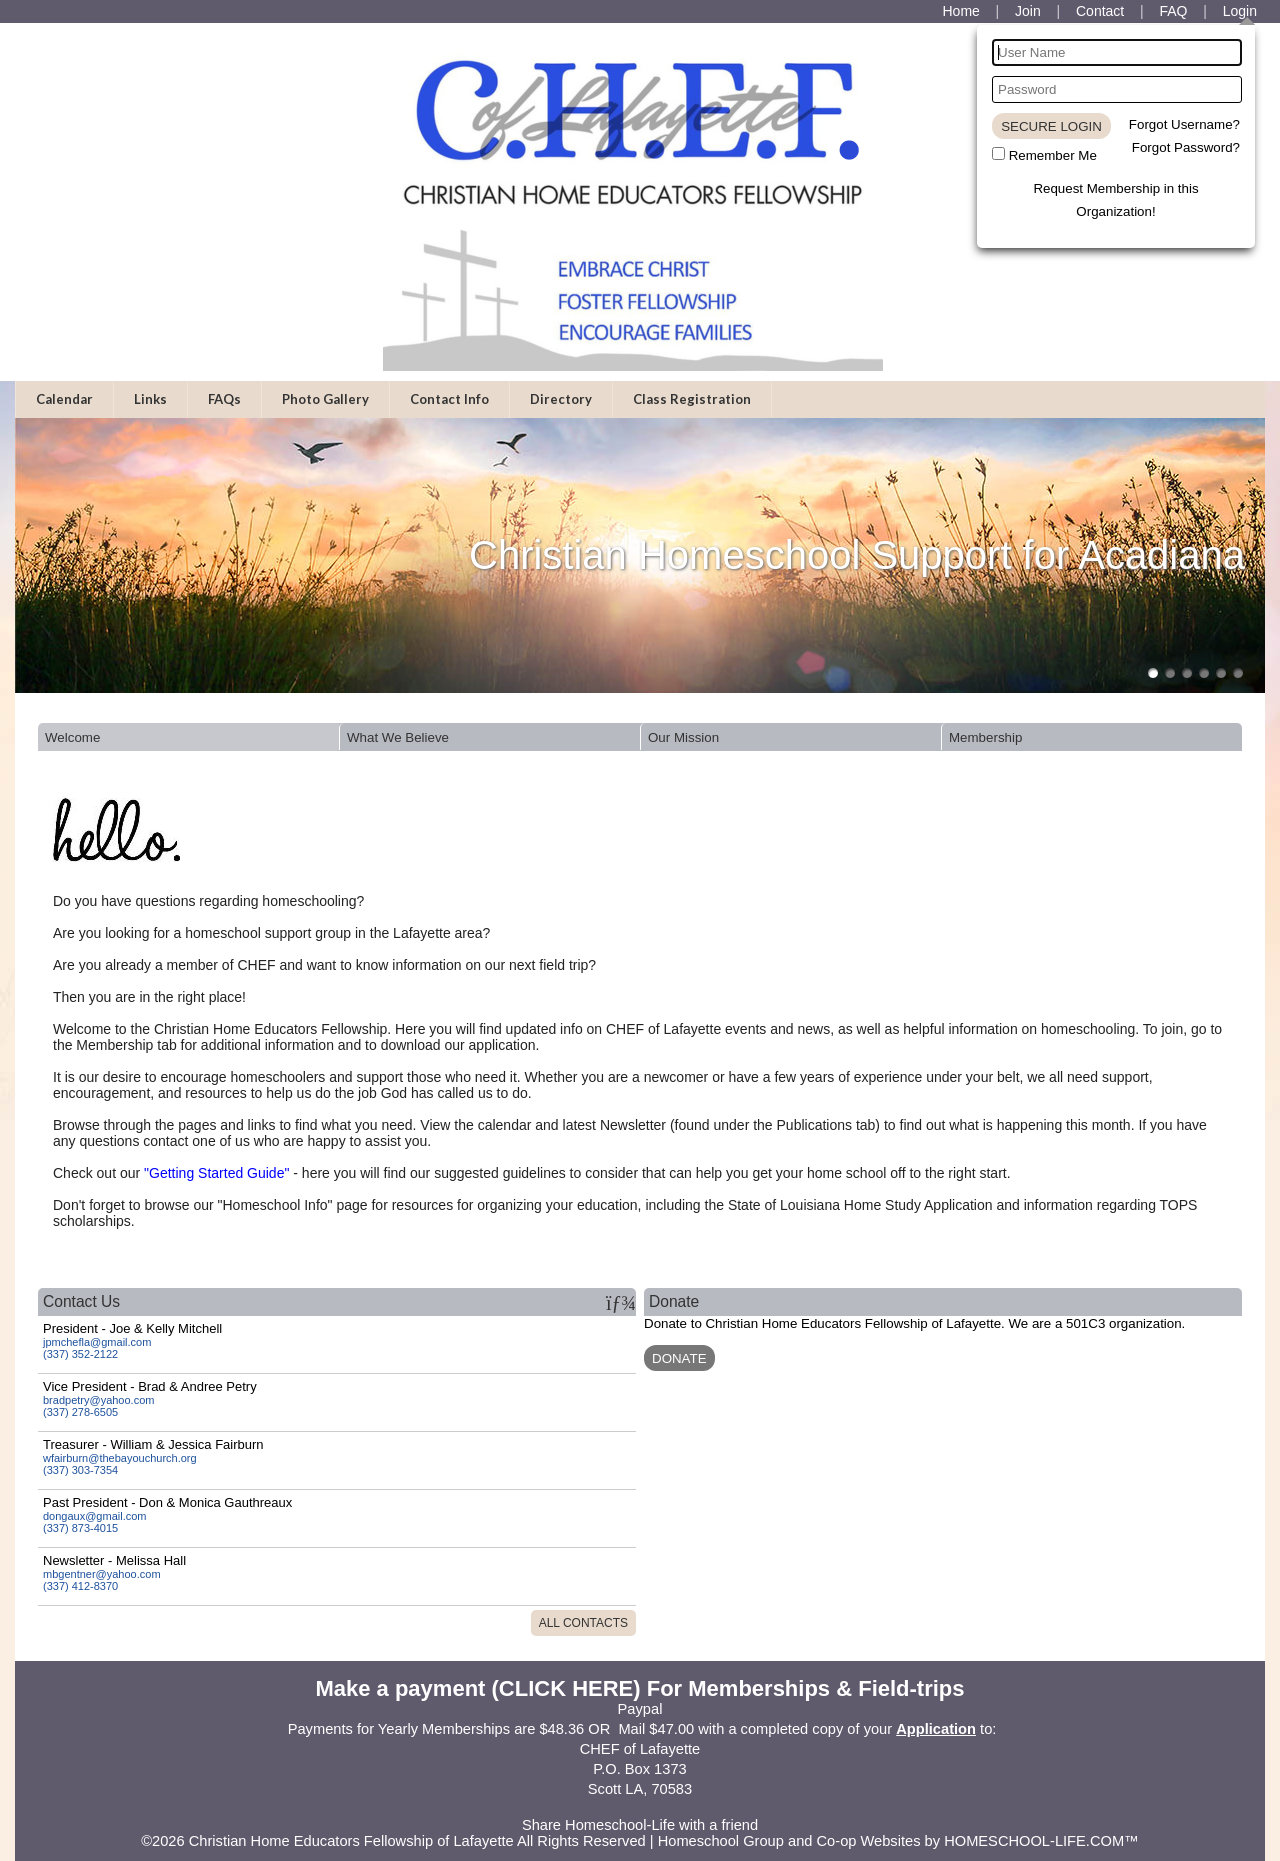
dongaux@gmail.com (95, 1516)
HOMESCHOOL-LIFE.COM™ (1041, 1841)
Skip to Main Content (640, 1809)
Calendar (64, 399)
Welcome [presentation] (72, 737)
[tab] (188, 737)
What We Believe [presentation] (398, 737)
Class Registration (692, 399)
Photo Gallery (325, 399)
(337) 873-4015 (80, 1528)
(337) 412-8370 (80, 1586)
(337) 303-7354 (80, 1470)
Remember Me (1053, 155)
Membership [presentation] (985, 737)
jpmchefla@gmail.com (97, 1342)
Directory (561, 399)
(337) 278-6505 (80, 1412)
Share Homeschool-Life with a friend (640, 1825)
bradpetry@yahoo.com (98, 1400)
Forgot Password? (1186, 147)
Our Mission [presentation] (683, 737)
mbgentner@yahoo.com (102, 1574)
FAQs (224, 399)
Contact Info (449, 399)
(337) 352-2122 (80, 1354)
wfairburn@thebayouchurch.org (120, 1458)
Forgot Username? (1184, 124)
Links (150, 399)
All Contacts (583, 1623)
